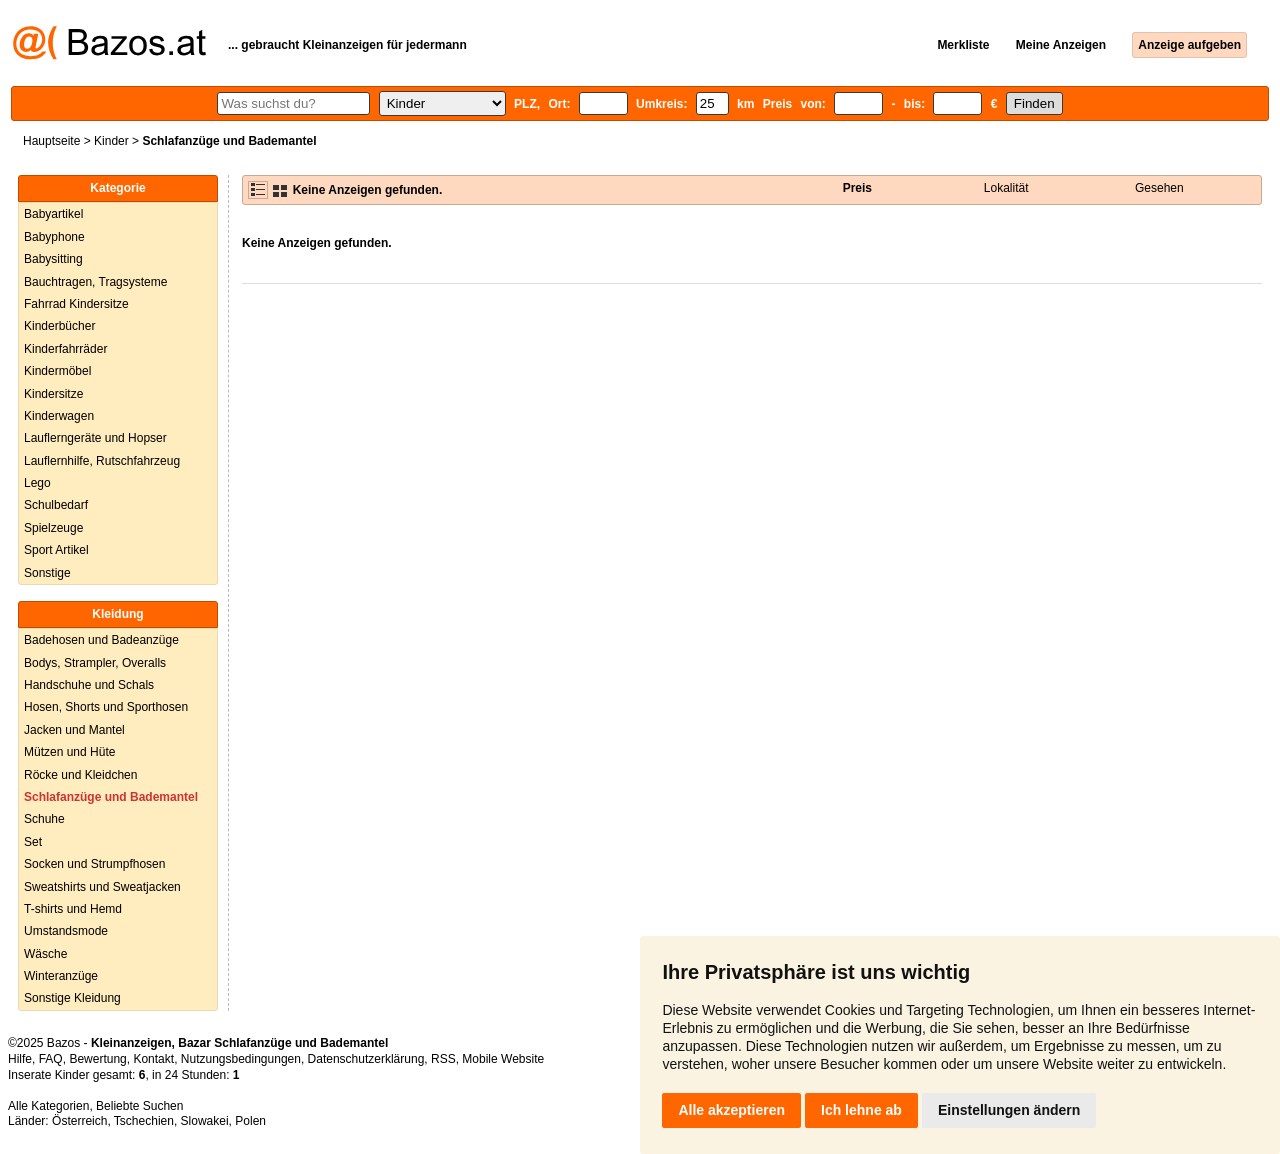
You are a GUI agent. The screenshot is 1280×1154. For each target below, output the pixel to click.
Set (33, 842)
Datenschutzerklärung (366, 1059)
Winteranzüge (61, 976)
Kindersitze (53, 394)
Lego (37, 483)
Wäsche (45, 954)
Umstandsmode (66, 931)
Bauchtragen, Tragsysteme (95, 282)
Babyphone (54, 237)
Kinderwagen (59, 416)
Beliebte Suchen (139, 1106)
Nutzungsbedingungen (241, 1059)
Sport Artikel (56, 550)
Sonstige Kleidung (72, 998)
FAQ (51, 1059)
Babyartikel (53, 214)
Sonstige (47, 573)
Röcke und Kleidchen (80, 775)
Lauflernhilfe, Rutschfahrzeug (102, 461)
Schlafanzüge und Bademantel (111, 797)
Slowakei (205, 1121)
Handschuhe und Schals (89, 685)
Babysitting (53, 259)
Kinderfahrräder (65, 349)
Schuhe (44, 819)
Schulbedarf (56, 505)
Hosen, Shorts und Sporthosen (106, 707)
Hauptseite (51, 141)
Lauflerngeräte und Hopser (95, 438)
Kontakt (153, 1059)
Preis (857, 188)
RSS (443, 1059)
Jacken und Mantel (74, 730)
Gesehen (1159, 188)
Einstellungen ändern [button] (1009, 1110)
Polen (250, 1121)
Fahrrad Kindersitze (76, 304)
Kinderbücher (59, 326)
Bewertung (97, 1059)
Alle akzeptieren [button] (731, 1110)
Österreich (79, 1121)
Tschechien (144, 1121)
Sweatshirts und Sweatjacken (102, 887)
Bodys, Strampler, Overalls (95, 663)
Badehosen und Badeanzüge (101, 640)
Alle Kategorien (48, 1106)
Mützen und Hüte (69, 752)
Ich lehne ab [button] (861, 1110)
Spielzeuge (53, 528)
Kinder (111, 141)
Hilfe (20, 1059)
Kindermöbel (57, 371)
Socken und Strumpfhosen (94, 864)
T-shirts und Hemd (73, 909)
